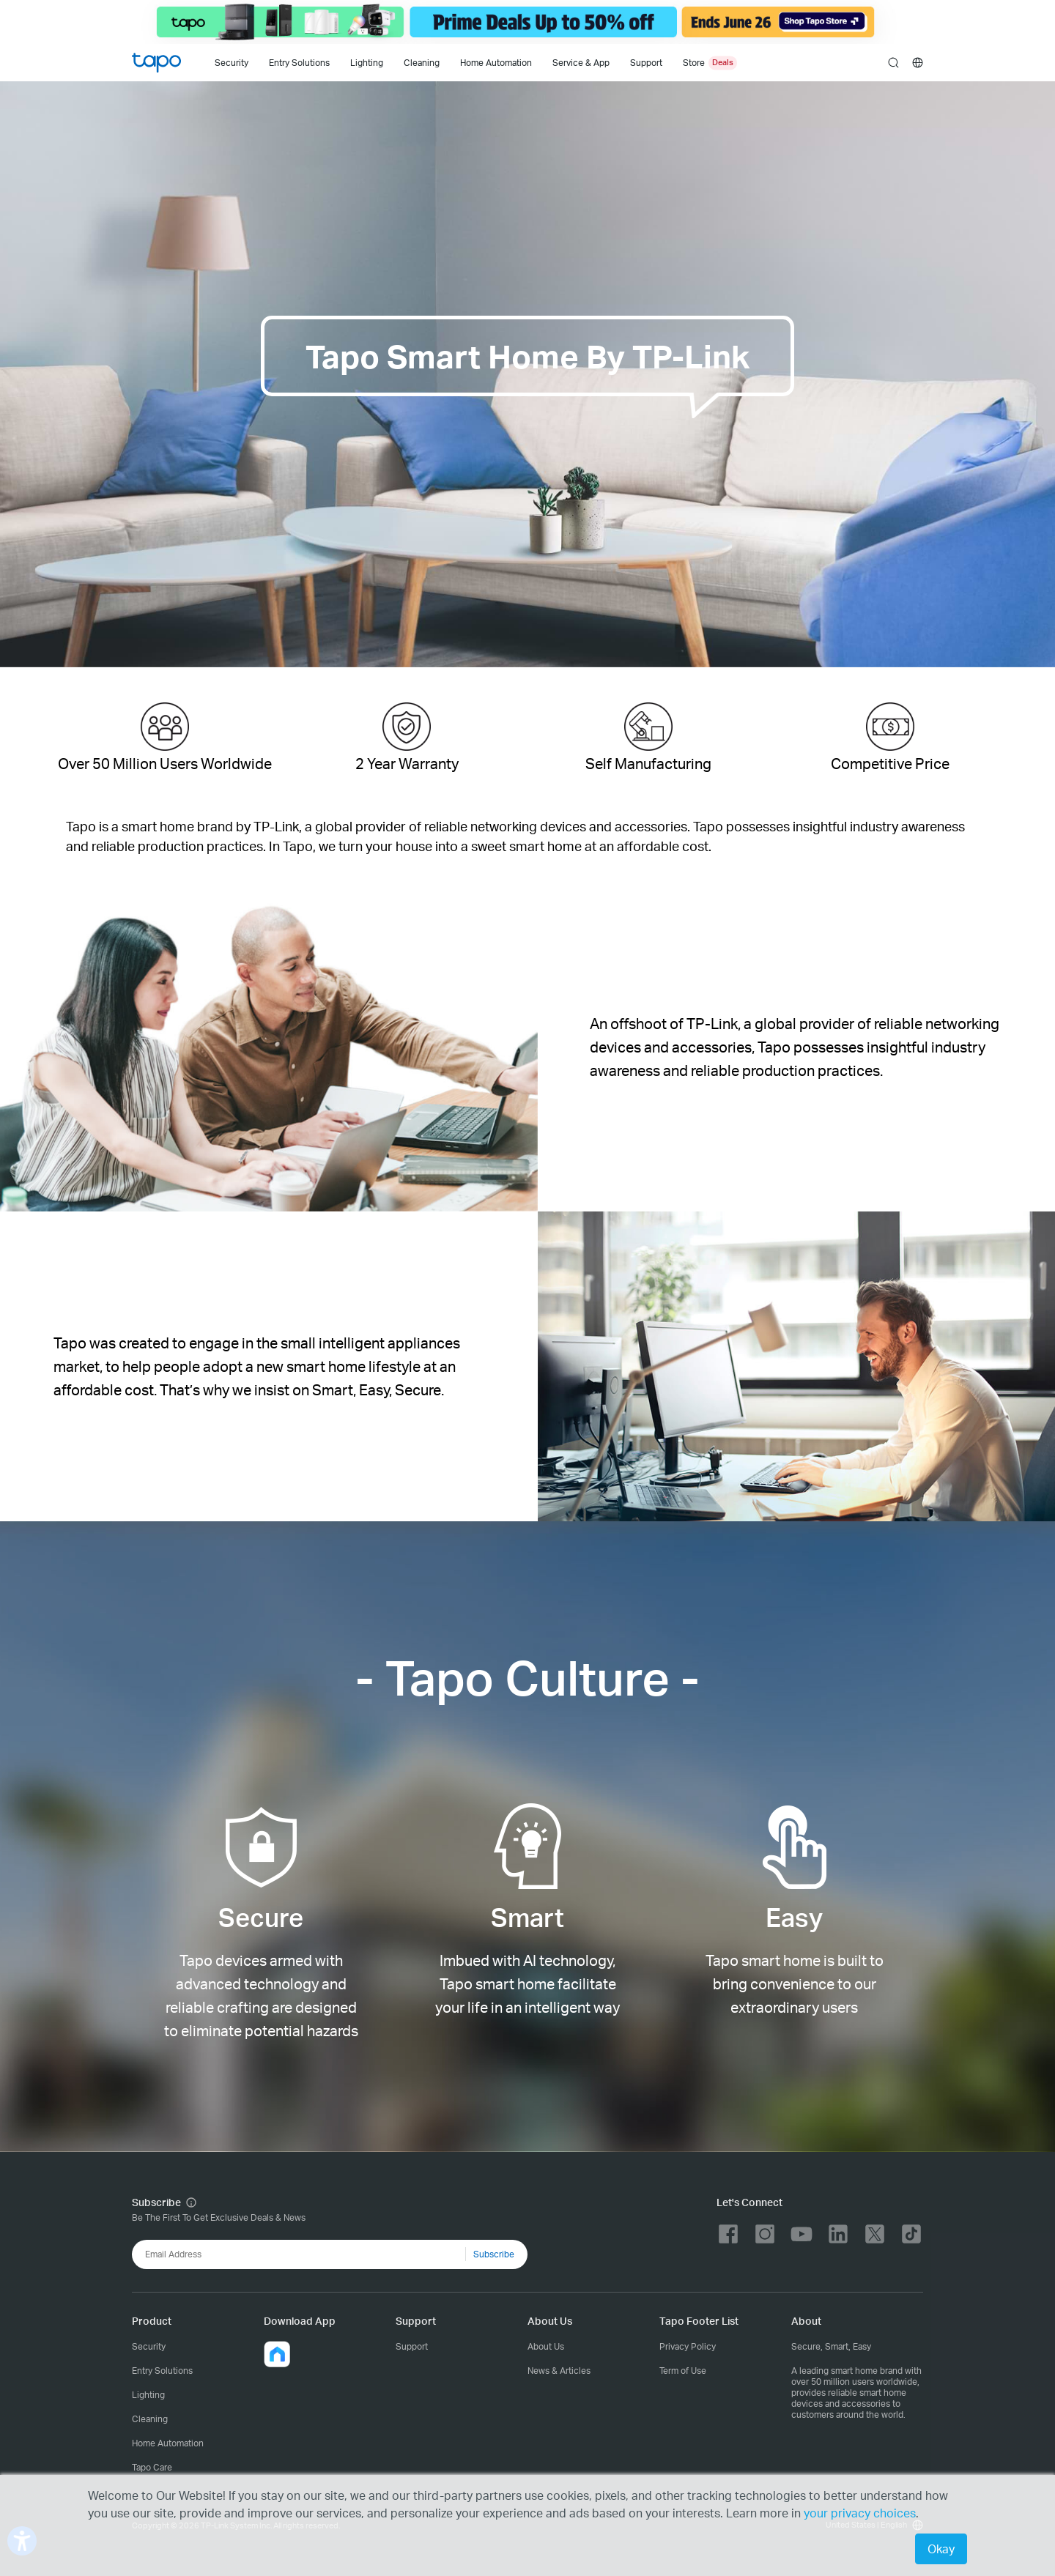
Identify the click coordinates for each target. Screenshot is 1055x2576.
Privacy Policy (687, 2346)
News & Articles (559, 2370)
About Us (546, 2346)
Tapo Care (152, 2467)
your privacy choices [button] (860, 2512)
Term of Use (682, 2370)
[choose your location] (917, 62)
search (893, 63)
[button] (277, 2354)
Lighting (366, 62)
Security (231, 62)
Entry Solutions (299, 62)
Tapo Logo (156, 63)
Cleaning (422, 62)
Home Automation (496, 62)
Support (412, 2346)
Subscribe (493, 2254)
